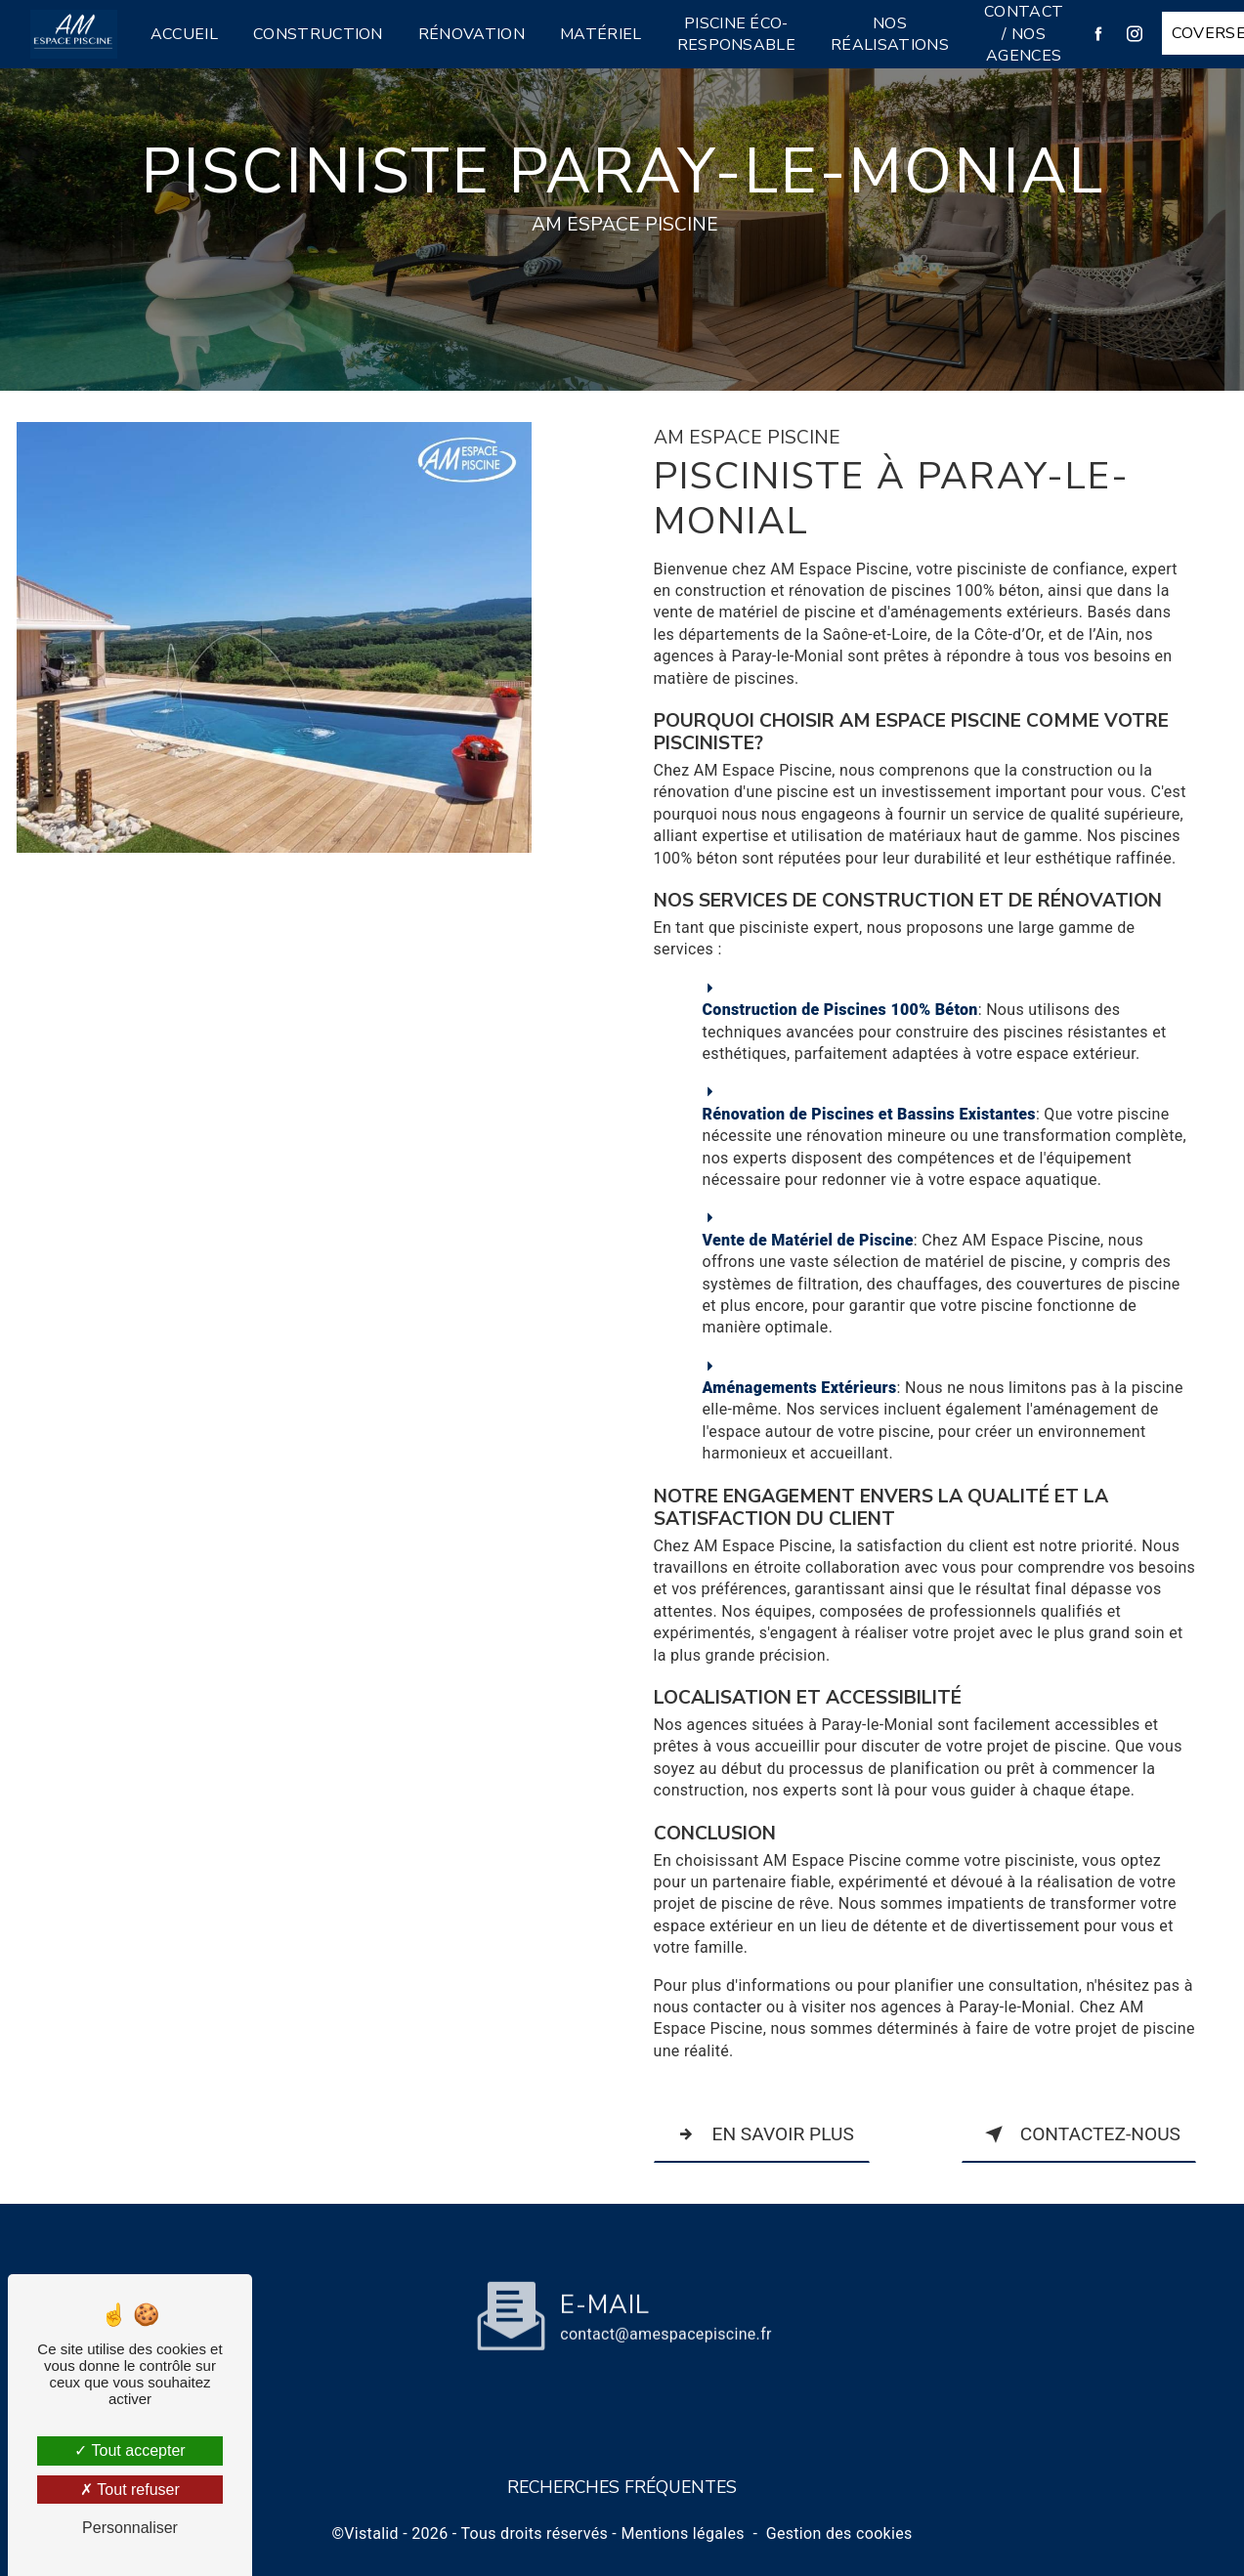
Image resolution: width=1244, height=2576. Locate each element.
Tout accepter (129, 2450)
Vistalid (371, 2533)
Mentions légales (682, 2533)
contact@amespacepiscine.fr (666, 2287)
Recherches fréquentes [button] (622, 2487)
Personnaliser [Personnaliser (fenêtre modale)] (130, 2527)
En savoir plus (761, 2134)
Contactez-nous (1078, 2134)
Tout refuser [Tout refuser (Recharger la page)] (130, 2489)
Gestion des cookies (839, 2533)
